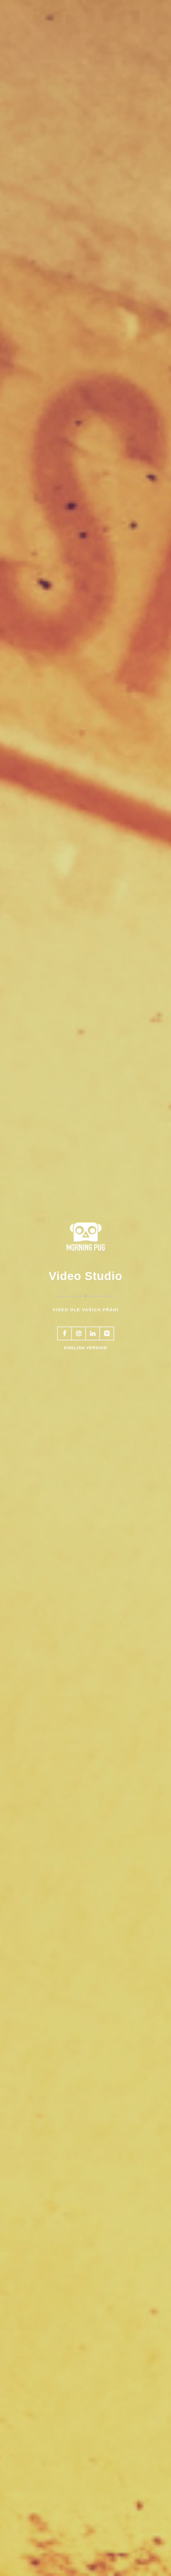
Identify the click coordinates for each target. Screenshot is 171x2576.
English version (85, 1347)
